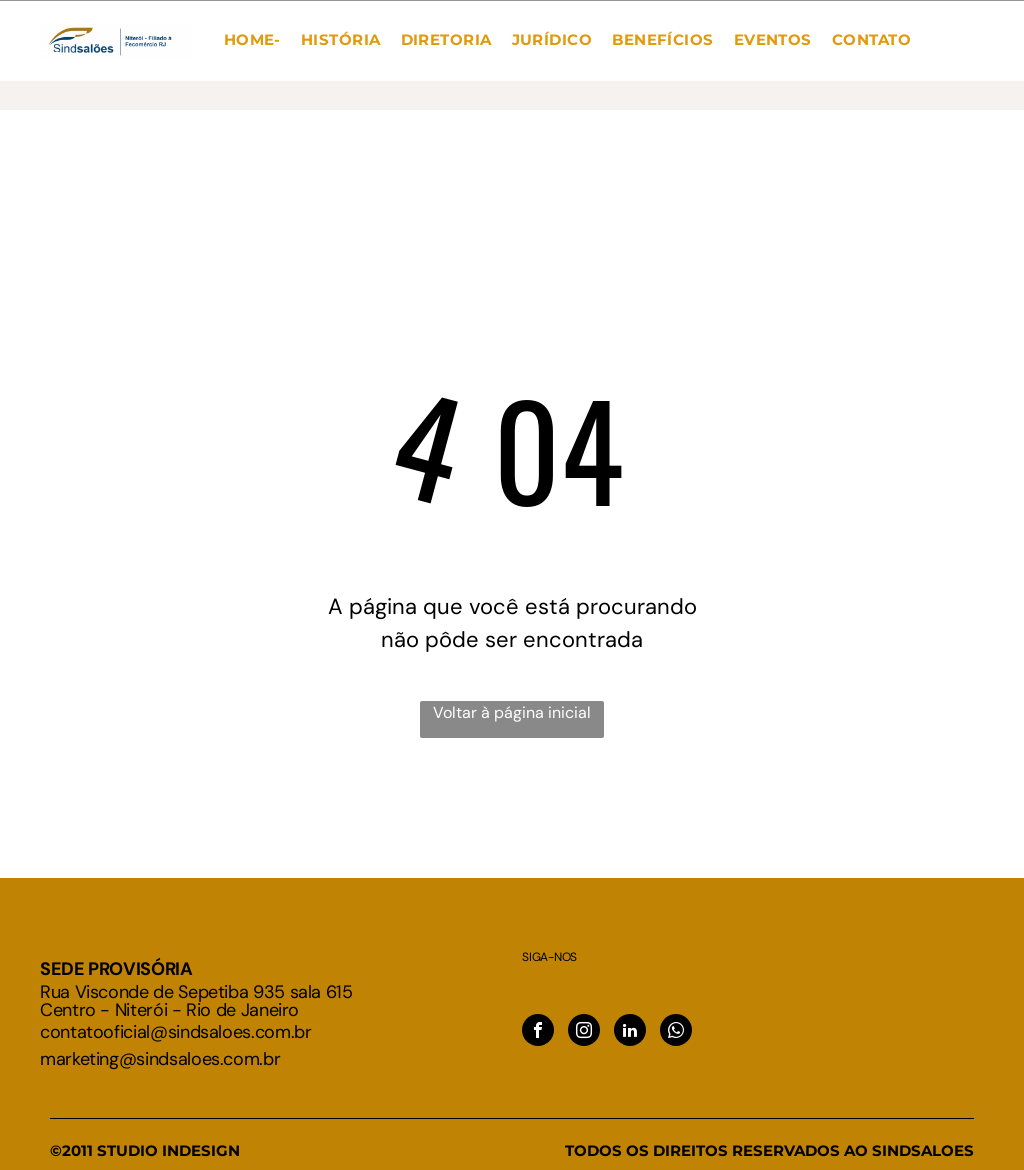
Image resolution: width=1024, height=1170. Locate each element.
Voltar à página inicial (512, 712)
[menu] (44, 61)
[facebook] (538, 1032)
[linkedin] (630, 1032)
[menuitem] (252, 40)
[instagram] (584, 1032)
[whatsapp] (676, 1032)
